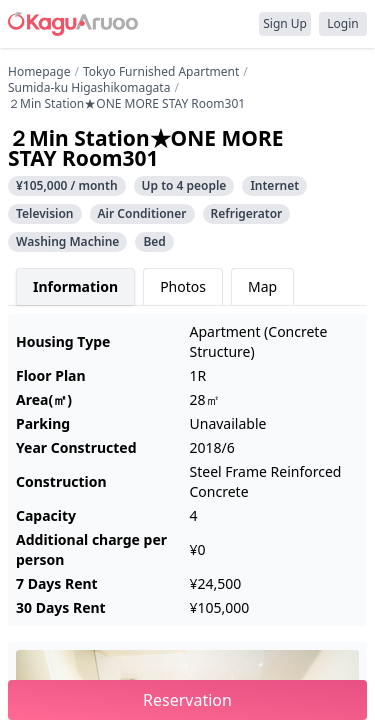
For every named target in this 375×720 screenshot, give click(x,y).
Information (75, 286)
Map (262, 286)
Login (342, 23)
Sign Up (285, 23)
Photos (183, 286)
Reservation (187, 700)
